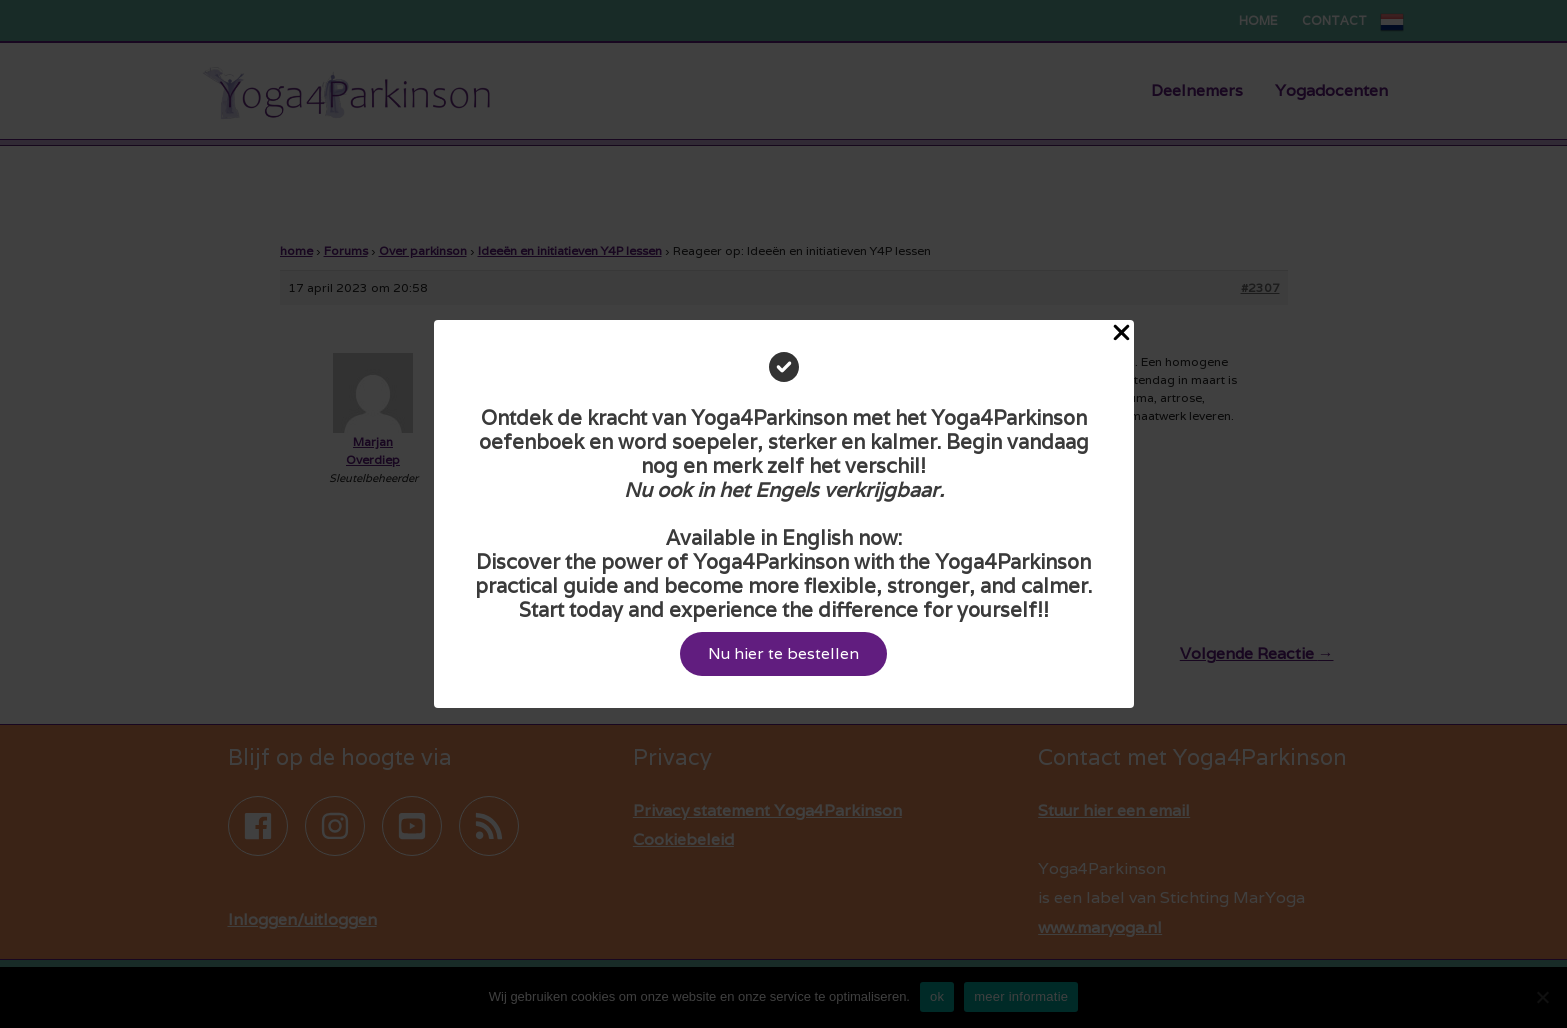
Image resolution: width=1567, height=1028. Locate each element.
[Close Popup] (1121, 334)
